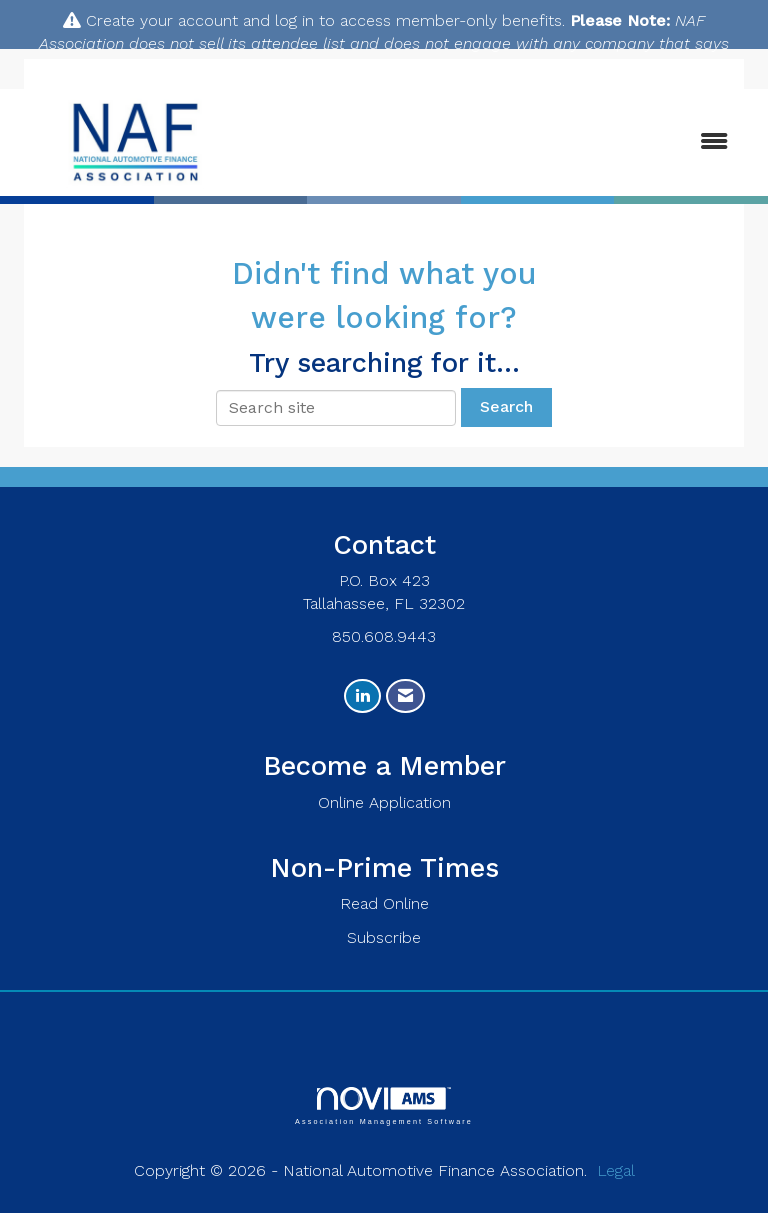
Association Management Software (384, 1105)
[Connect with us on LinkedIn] (362, 696)
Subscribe (384, 937)
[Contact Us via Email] (405, 696)
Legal (616, 1170)
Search (506, 406)
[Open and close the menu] (503, 142)
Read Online (384, 903)
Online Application (384, 802)
